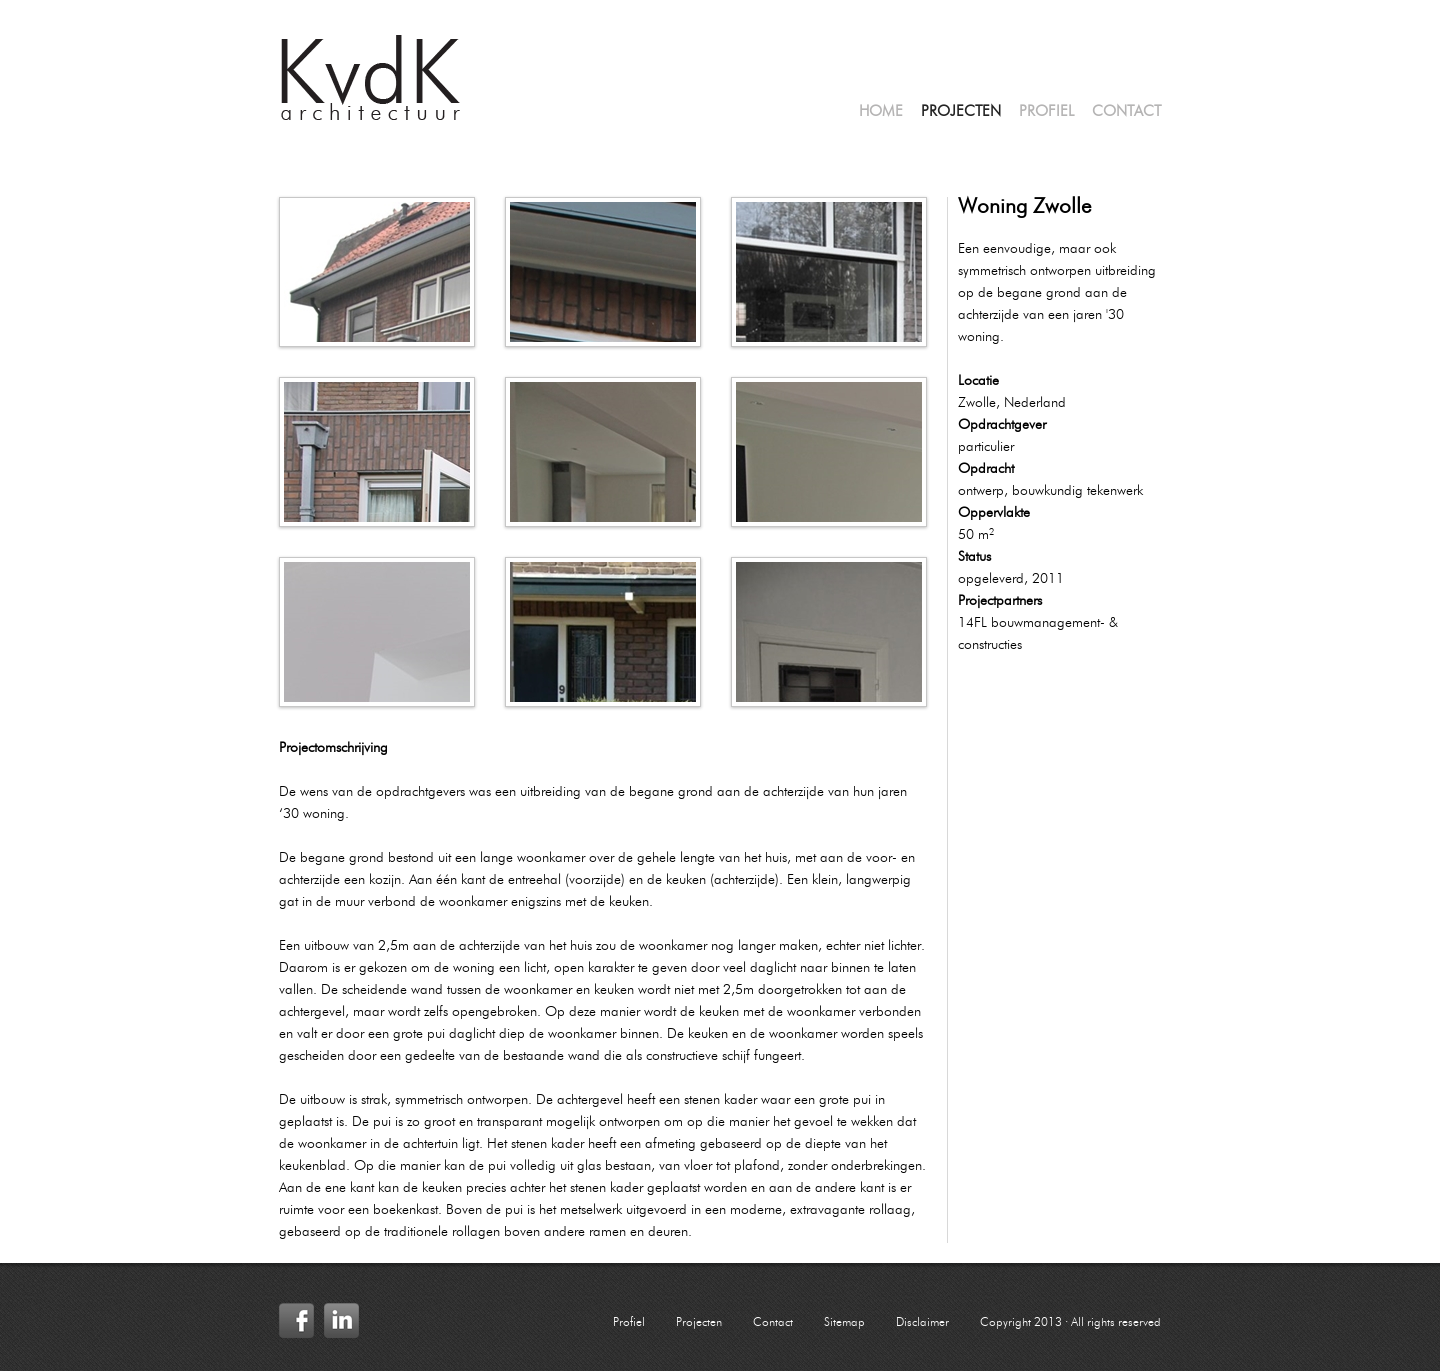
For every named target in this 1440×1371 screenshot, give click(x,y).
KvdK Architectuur (371, 78)
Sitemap (844, 1323)
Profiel (1046, 112)
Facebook (296, 1320)
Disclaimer (922, 1323)
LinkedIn (341, 1320)
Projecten (961, 112)
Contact (1126, 112)
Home (881, 112)
